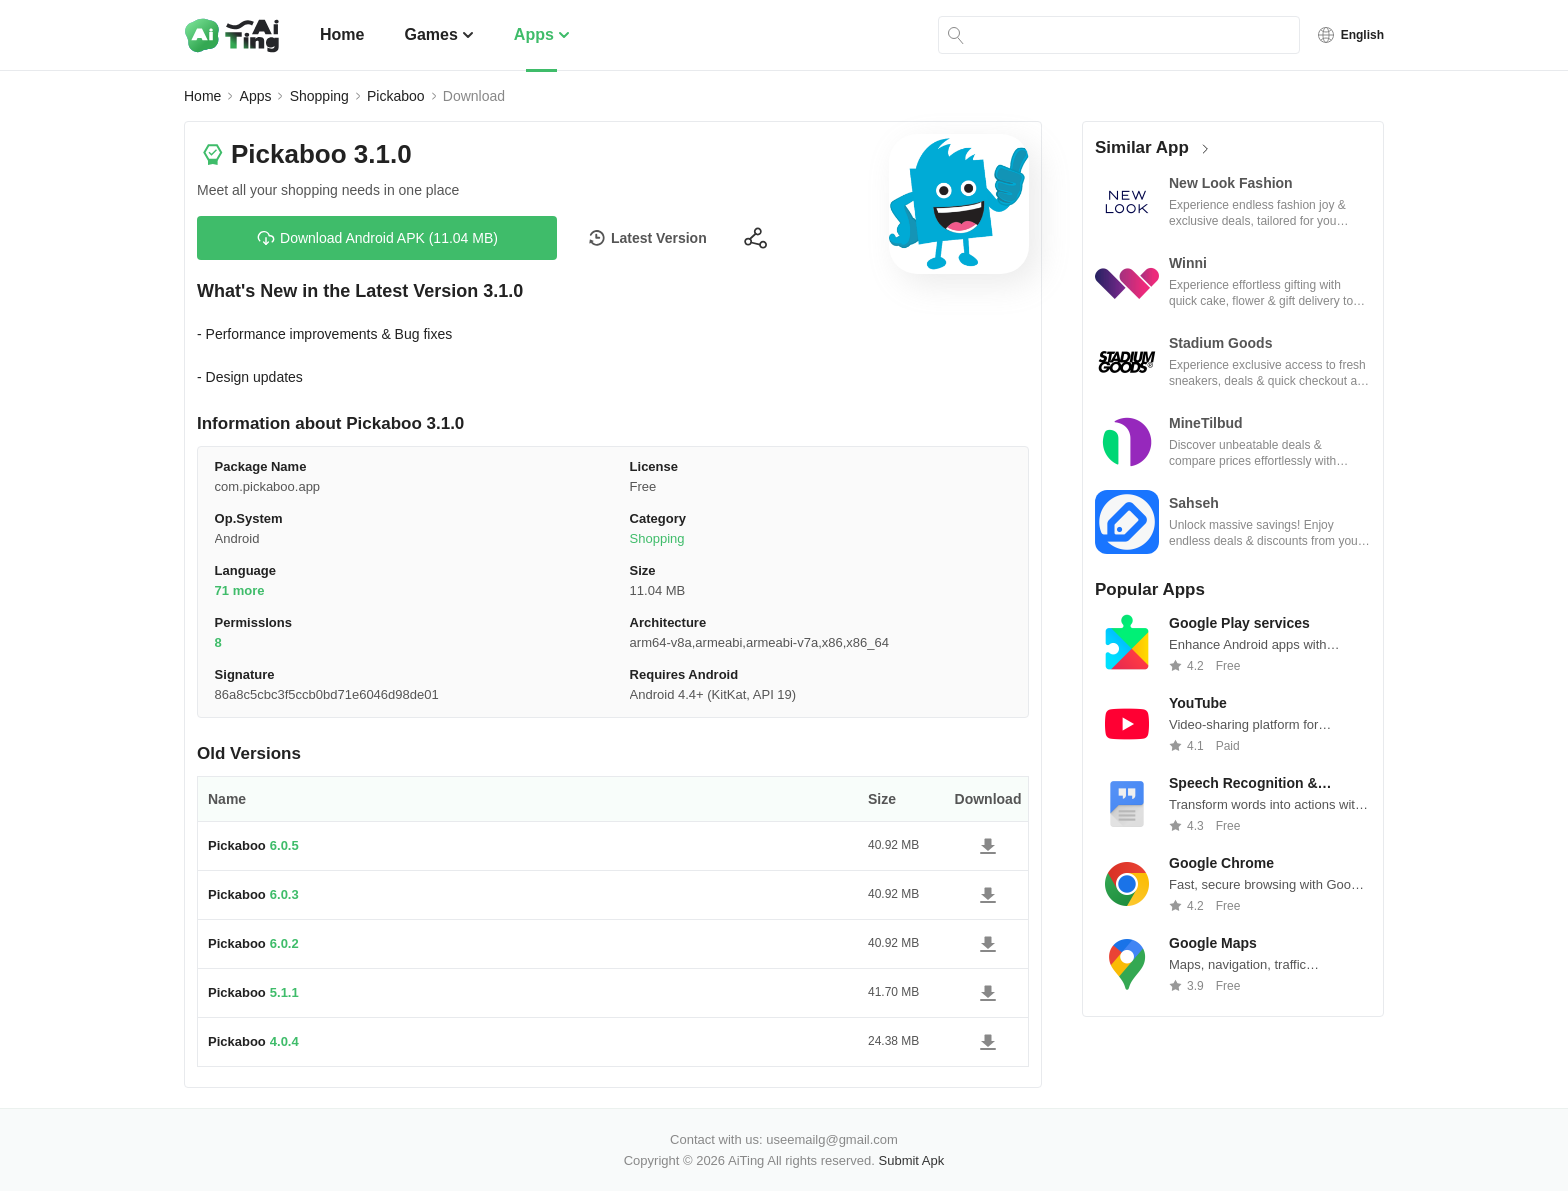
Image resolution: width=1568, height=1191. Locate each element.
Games (438, 34)
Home (342, 34)
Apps (542, 34)
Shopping (319, 96)
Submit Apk (912, 1160)
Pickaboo (396, 96)
